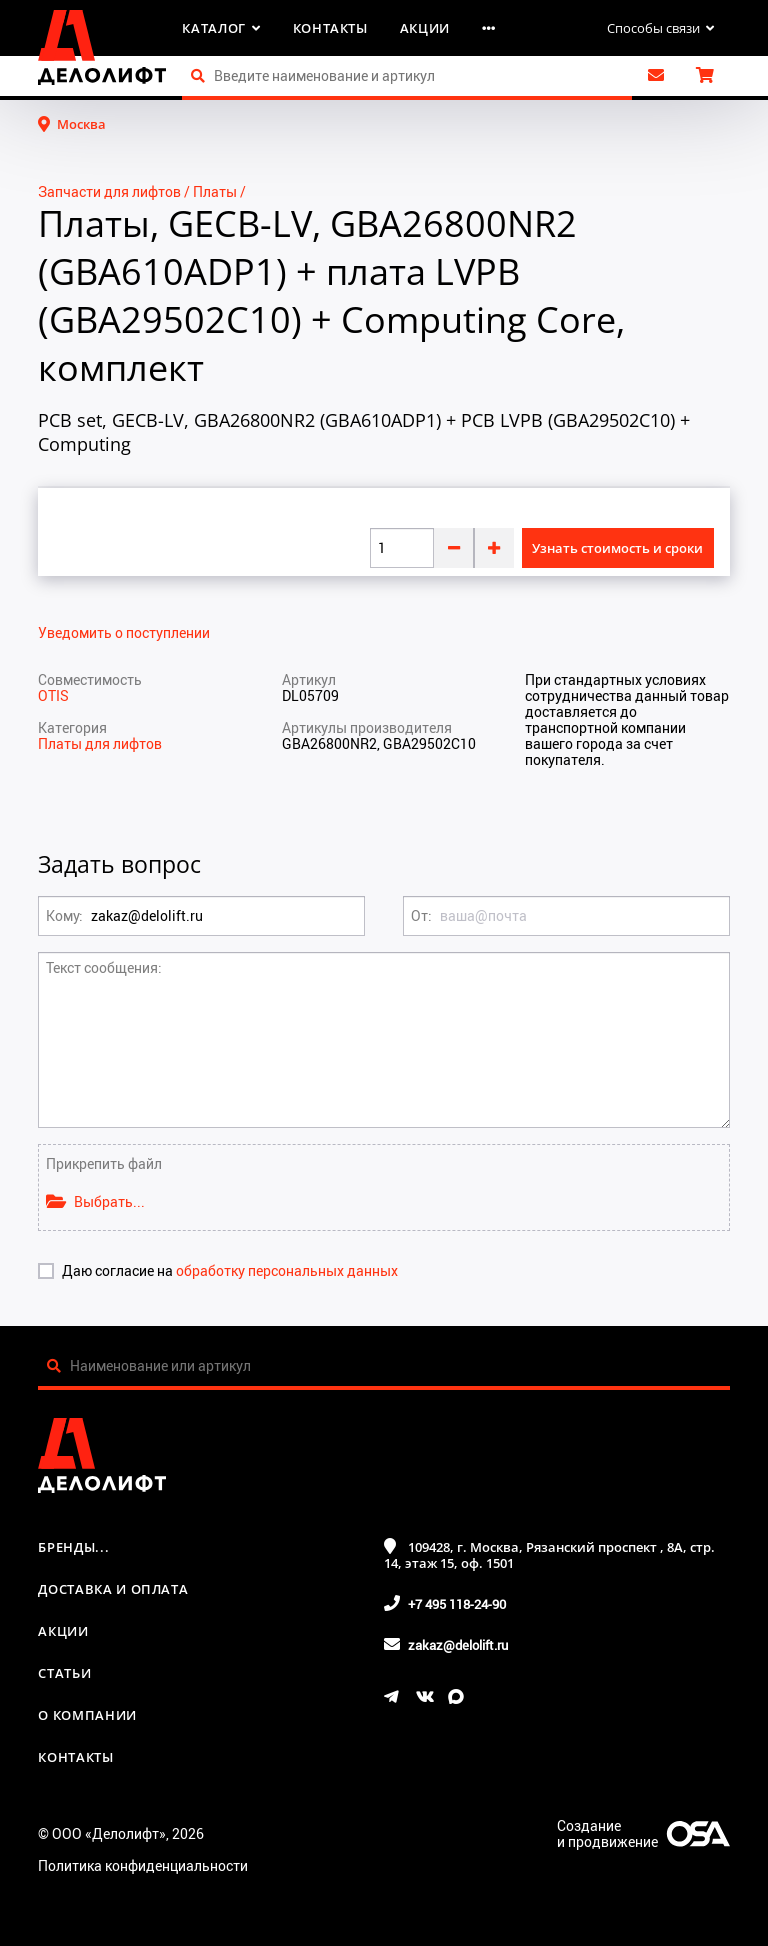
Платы (215, 191)
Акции (425, 28)
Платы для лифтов (100, 743)
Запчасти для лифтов (109, 191)
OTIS (53, 695)
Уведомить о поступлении (124, 633)
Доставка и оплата (113, 1589)
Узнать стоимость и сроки (617, 548)
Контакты (330, 28)
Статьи (64, 1673)
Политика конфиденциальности (143, 1865)
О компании (87, 1715)
